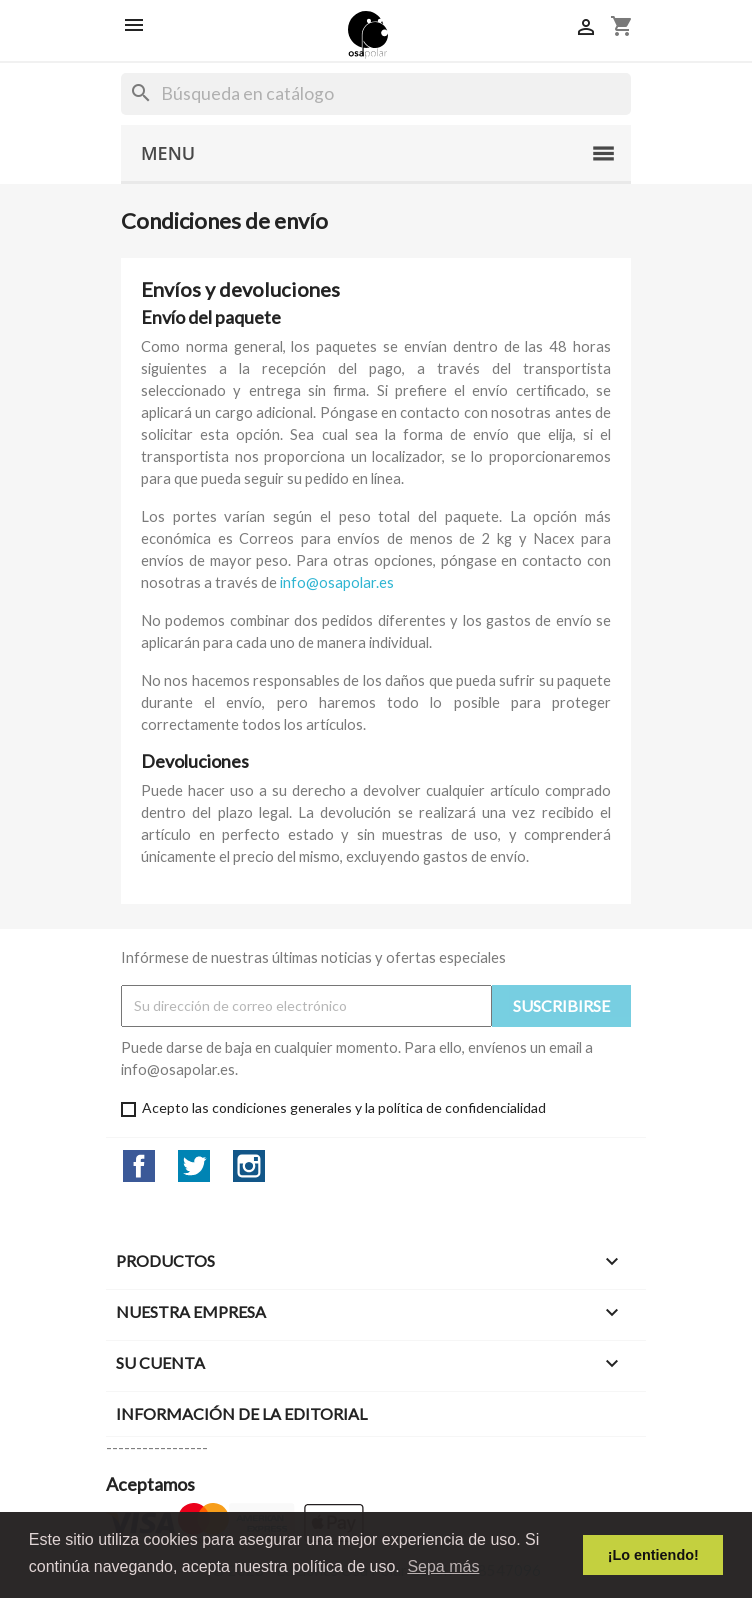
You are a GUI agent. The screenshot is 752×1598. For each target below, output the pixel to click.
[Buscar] (376, 94)
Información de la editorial (241, 1413)
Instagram (249, 1166)
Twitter (194, 1166)
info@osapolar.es (337, 582)
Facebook (139, 1166)
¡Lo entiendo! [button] (653, 1555)
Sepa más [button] (443, 1566)
